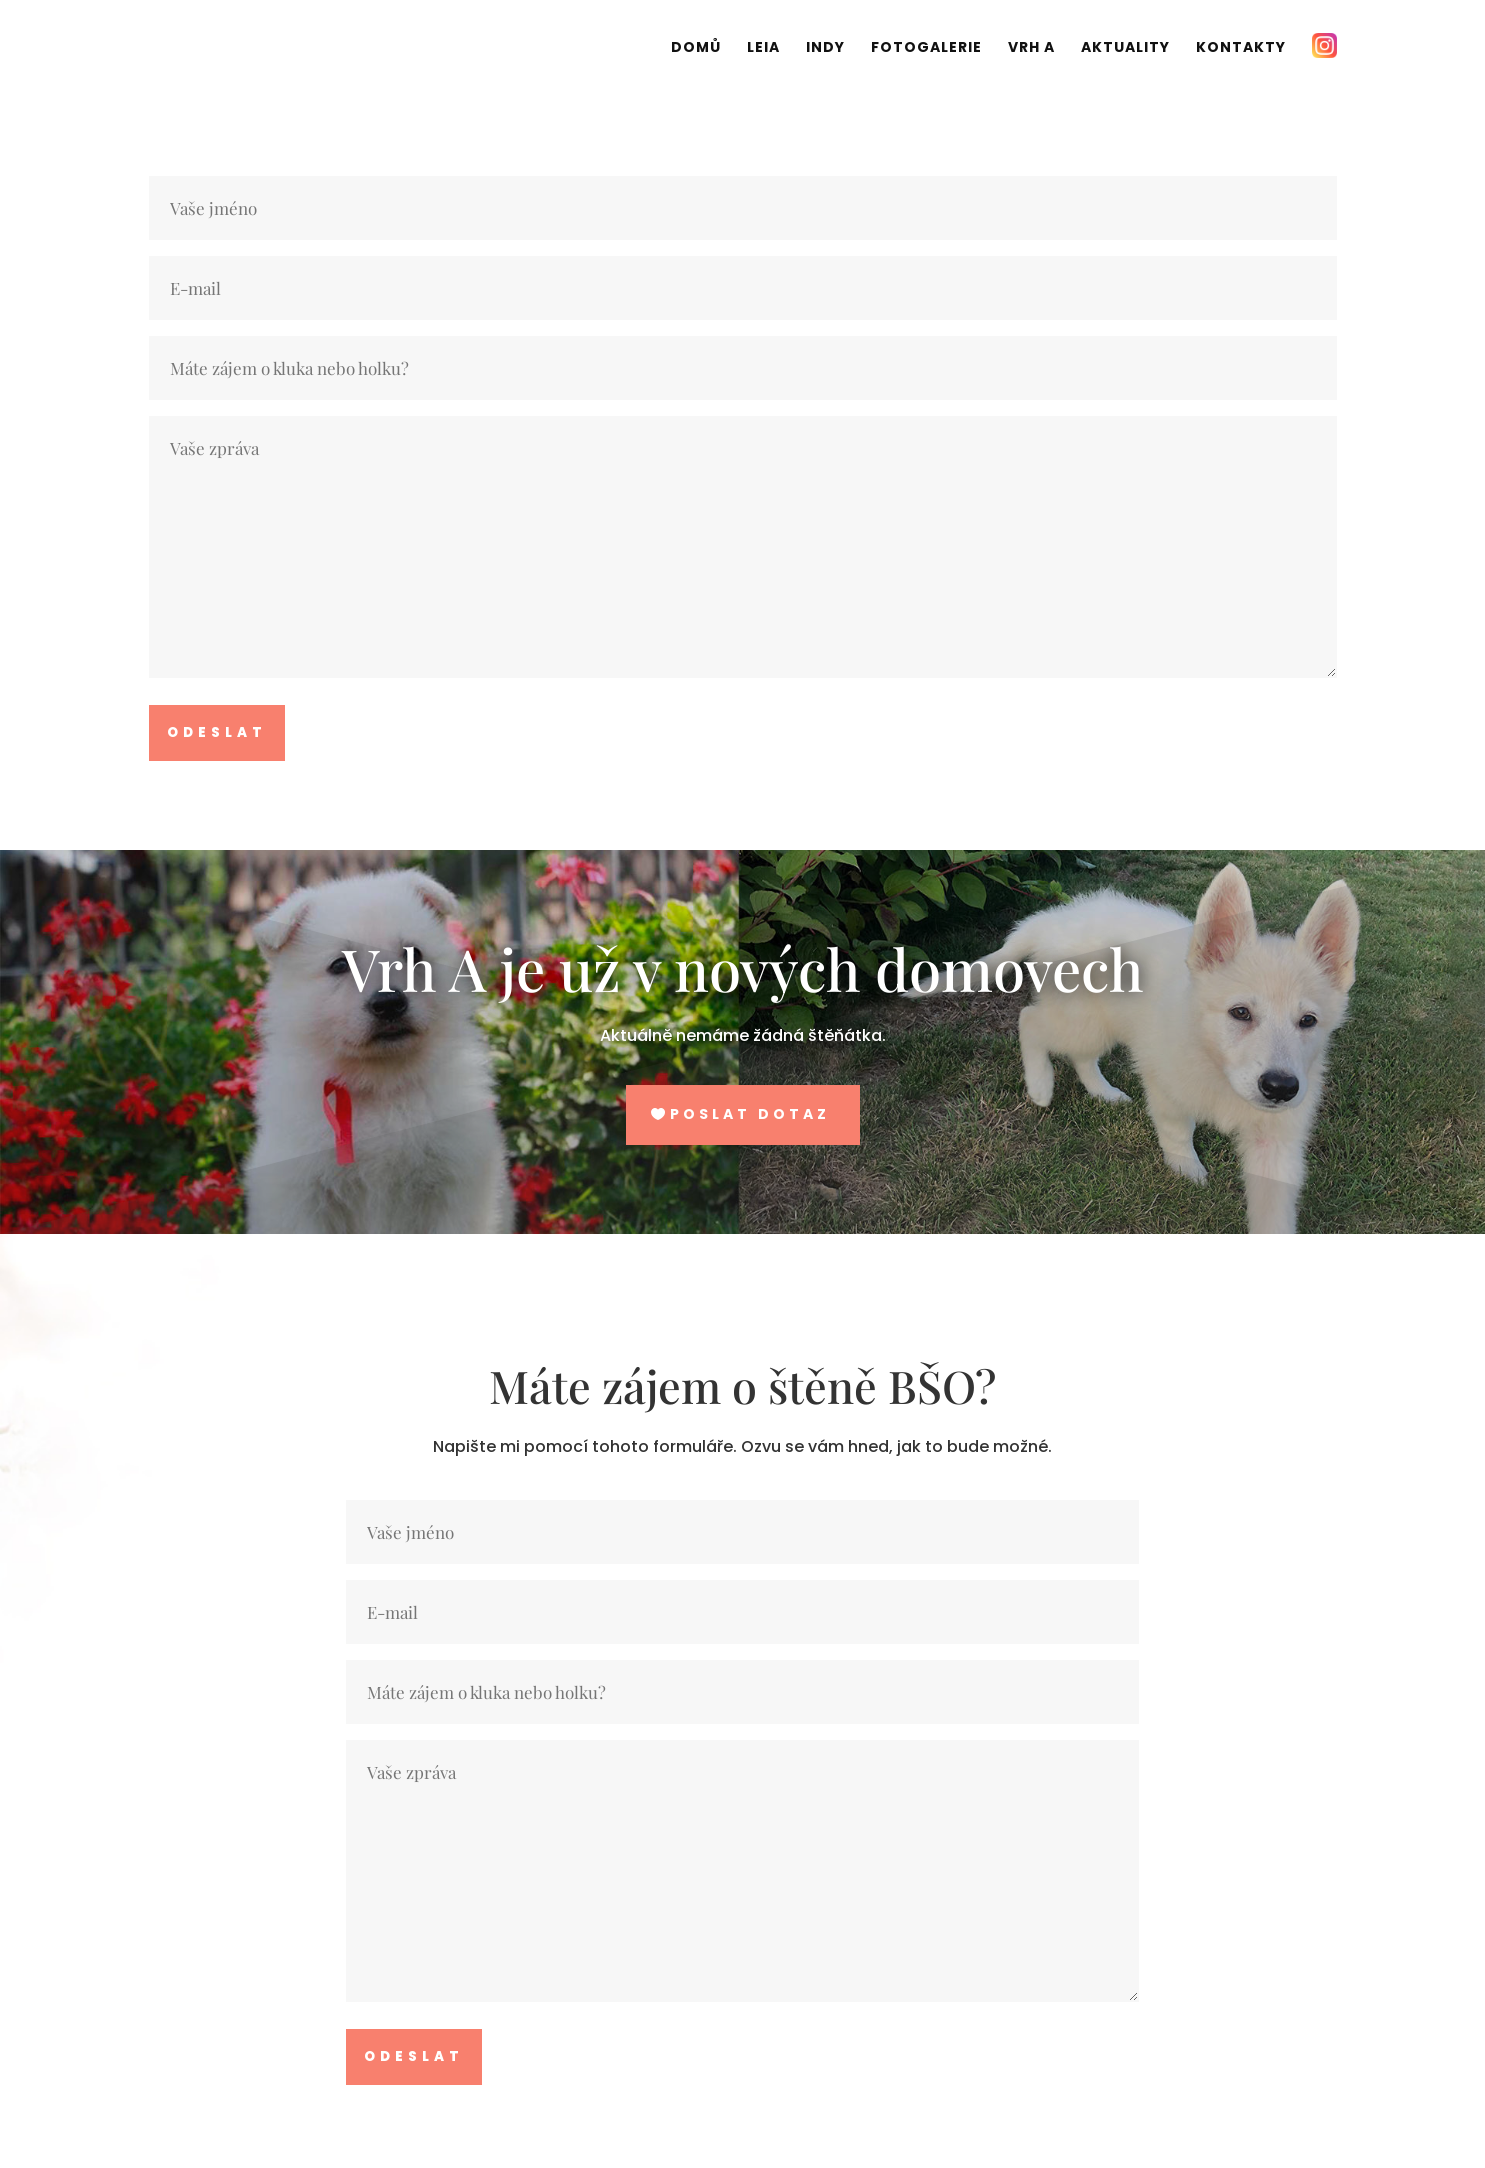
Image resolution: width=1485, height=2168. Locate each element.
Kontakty (1241, 48)
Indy (825, 48)
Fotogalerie (926, 48)
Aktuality (1125, 48)
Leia (763, 48)
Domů (696, 48)
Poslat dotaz (750, 1114)
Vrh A (1031, 48)
